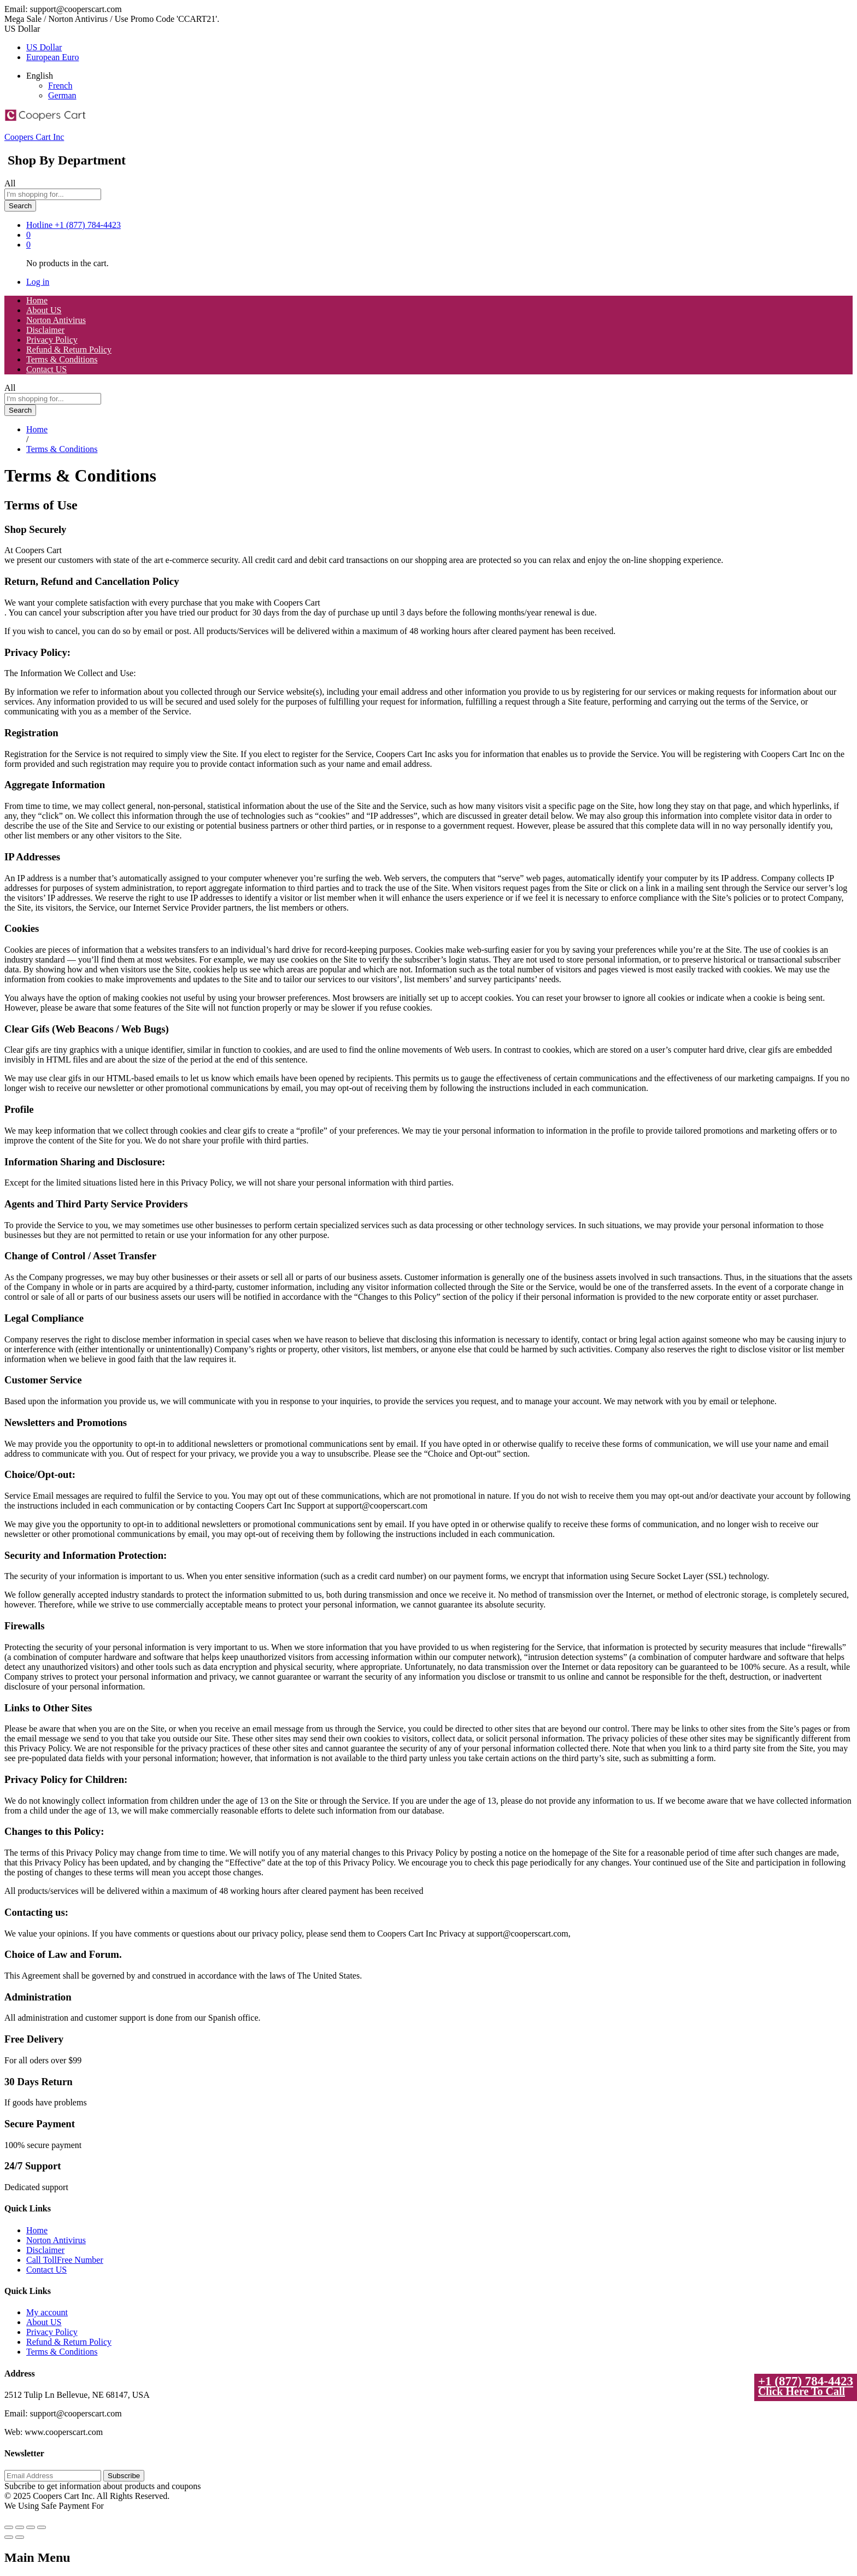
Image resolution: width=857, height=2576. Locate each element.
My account (47, 2312)
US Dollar (44, 47)
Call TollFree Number (64, 2259)
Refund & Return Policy (68, 349)
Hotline (39, 225)
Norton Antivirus (56, 320)
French (60, 85)
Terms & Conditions (61, 359)
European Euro (52, 57)
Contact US (46, 369)
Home (37, 300)
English (39, 75)
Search (20, 206)
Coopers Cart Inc (34, 137)
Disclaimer (45, 330)
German (62, 95)
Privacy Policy (52, 339)
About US (43, 310)
